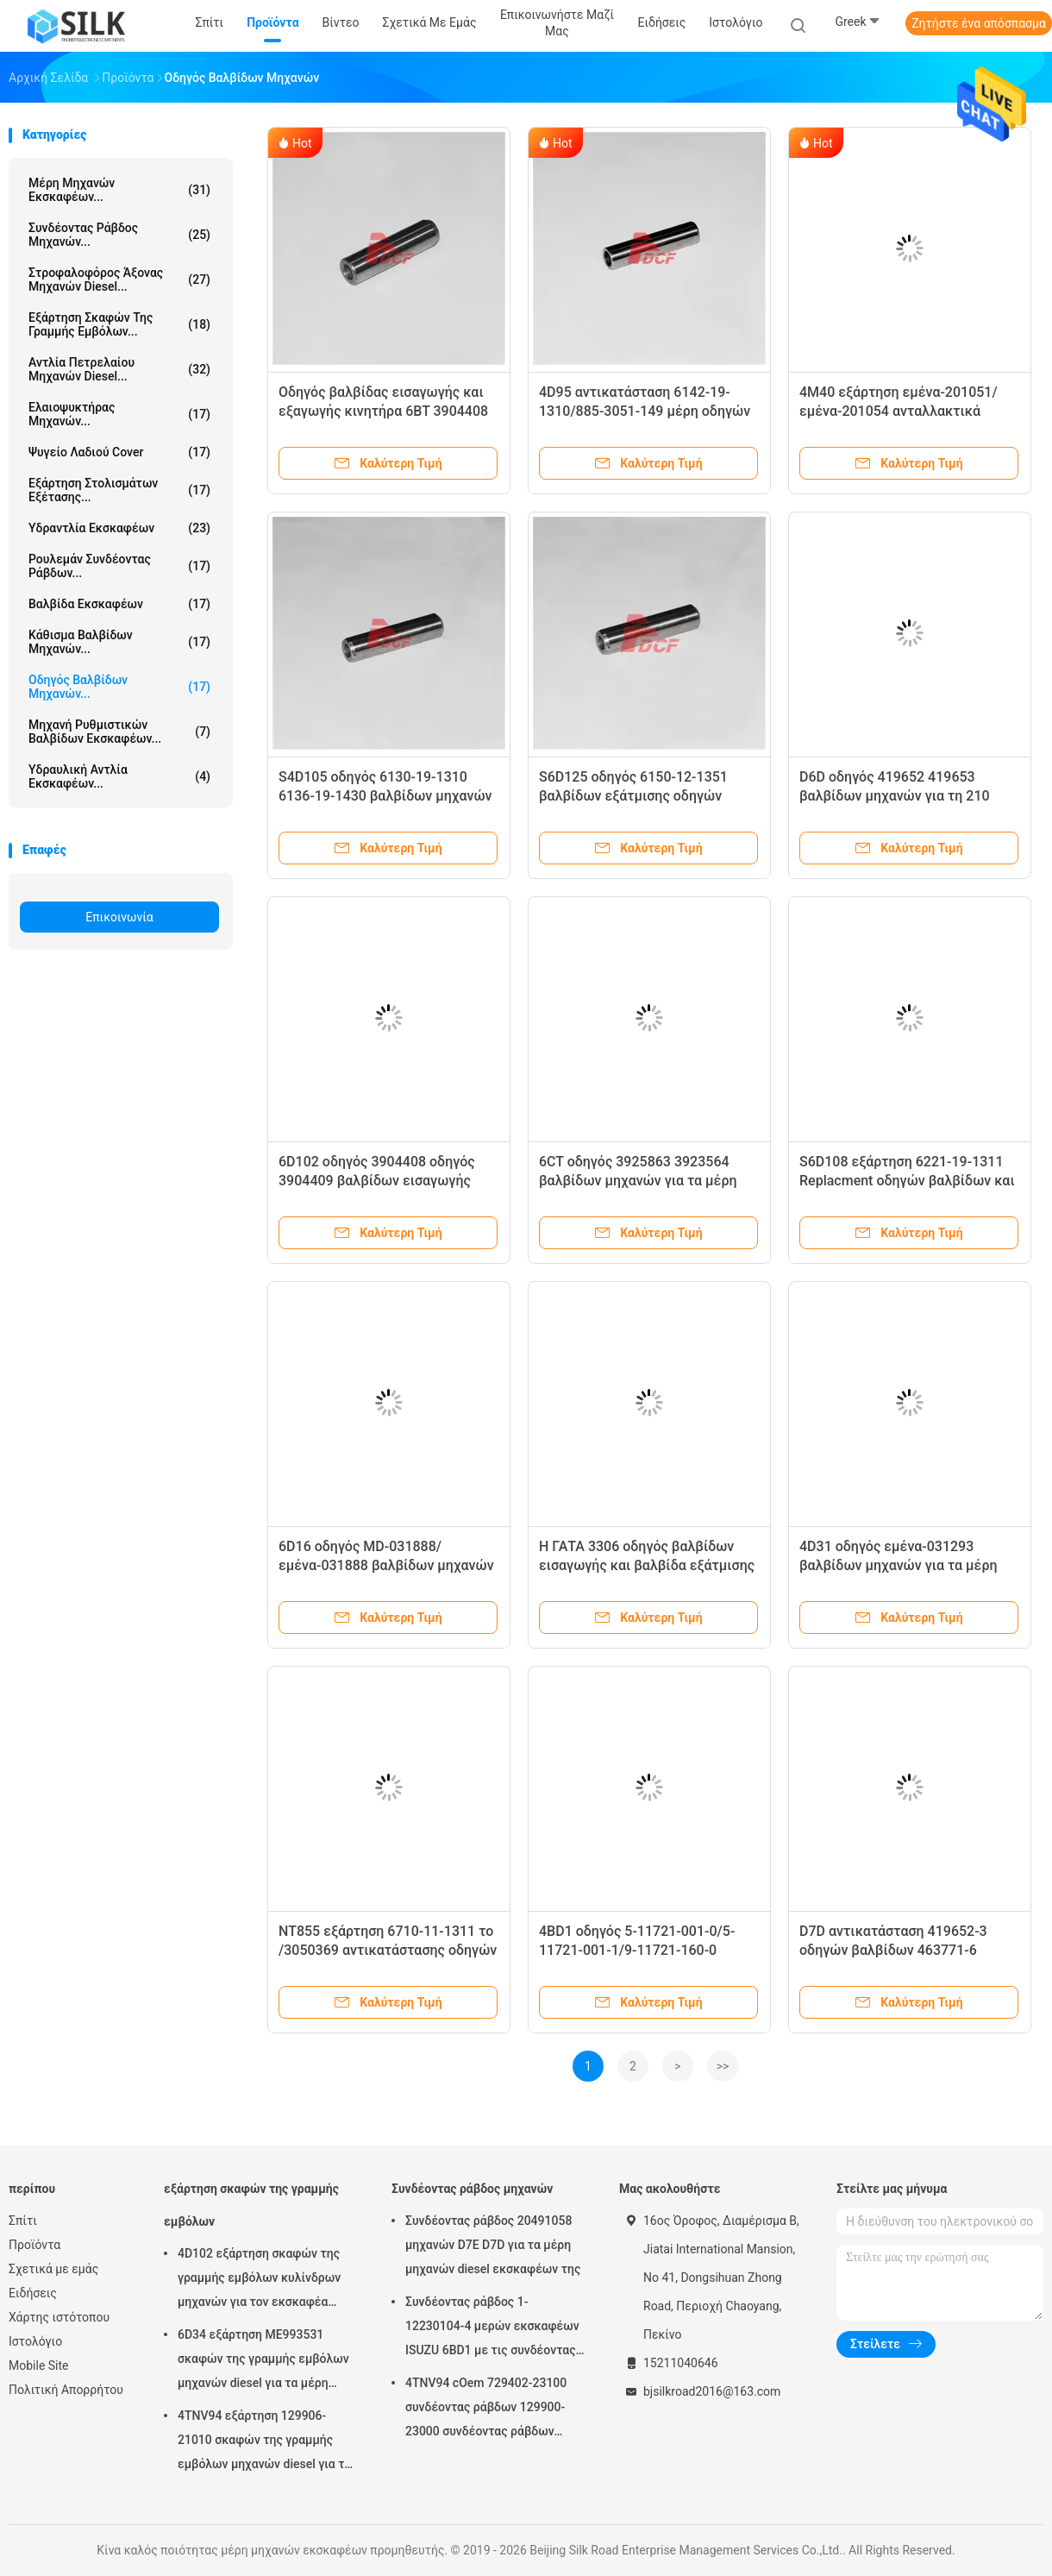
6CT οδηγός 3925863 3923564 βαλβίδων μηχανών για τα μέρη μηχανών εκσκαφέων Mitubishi (638, 1180)
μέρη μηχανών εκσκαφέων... (119, 190)
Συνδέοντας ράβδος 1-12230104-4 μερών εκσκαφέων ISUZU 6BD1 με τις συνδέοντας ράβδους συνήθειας (492, 2328)
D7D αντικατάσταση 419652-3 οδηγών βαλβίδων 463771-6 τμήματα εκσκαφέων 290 (893, 1950)
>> (723, 2066)
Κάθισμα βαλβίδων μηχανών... (119, 642)
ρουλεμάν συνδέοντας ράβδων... (119, 566)
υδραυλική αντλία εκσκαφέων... (119, 776)
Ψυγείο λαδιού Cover (119, 452)
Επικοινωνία (119, 917)
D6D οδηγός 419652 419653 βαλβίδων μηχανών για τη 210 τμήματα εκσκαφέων (894, 796)
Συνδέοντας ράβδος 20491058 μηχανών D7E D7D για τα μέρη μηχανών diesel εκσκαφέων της (492, 2245)
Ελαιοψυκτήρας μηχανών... (119, 414)
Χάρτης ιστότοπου (59, 2317)
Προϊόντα (34, 2245)
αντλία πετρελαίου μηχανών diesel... (119, 369)
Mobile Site (39, 2365)
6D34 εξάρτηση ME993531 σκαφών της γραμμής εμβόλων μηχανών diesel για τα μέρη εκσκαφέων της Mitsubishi (263, 2361)
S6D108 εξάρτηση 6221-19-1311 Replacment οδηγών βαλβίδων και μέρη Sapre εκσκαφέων (907, 1180)
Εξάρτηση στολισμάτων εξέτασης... (119, 490)
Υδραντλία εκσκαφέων (119, 528)
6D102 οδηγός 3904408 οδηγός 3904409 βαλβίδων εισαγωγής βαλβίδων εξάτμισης (377, 1180)
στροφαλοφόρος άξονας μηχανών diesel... (119, 279)
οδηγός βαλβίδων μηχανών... (119, 687)
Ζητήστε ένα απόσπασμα (978, 23)
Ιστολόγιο (35, 2341)
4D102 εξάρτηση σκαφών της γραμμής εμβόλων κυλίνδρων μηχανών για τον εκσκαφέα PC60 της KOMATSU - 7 (259, 2280)
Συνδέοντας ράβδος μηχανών (472, 2189)
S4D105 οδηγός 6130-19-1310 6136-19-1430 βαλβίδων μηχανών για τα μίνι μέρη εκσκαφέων (385, 796)
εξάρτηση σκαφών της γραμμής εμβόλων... (119, 324)
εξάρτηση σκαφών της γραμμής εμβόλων (251, 2205)
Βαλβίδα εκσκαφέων (119, 604)
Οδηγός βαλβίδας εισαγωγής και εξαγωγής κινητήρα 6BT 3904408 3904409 (383, 411)
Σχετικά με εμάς (53, 2269)
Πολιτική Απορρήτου (66, 2390)
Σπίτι (23, 2220)
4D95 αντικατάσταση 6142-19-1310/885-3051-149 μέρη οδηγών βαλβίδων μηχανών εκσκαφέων (644, 411)
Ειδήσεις (33, 2293)
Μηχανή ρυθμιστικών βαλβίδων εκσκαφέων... (119, 731)
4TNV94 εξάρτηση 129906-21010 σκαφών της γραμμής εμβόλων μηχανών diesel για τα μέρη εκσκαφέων (264, 2442)
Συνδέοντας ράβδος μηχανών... (119, 234)
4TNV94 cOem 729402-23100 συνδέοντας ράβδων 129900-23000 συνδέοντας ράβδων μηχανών (486, 2409)
